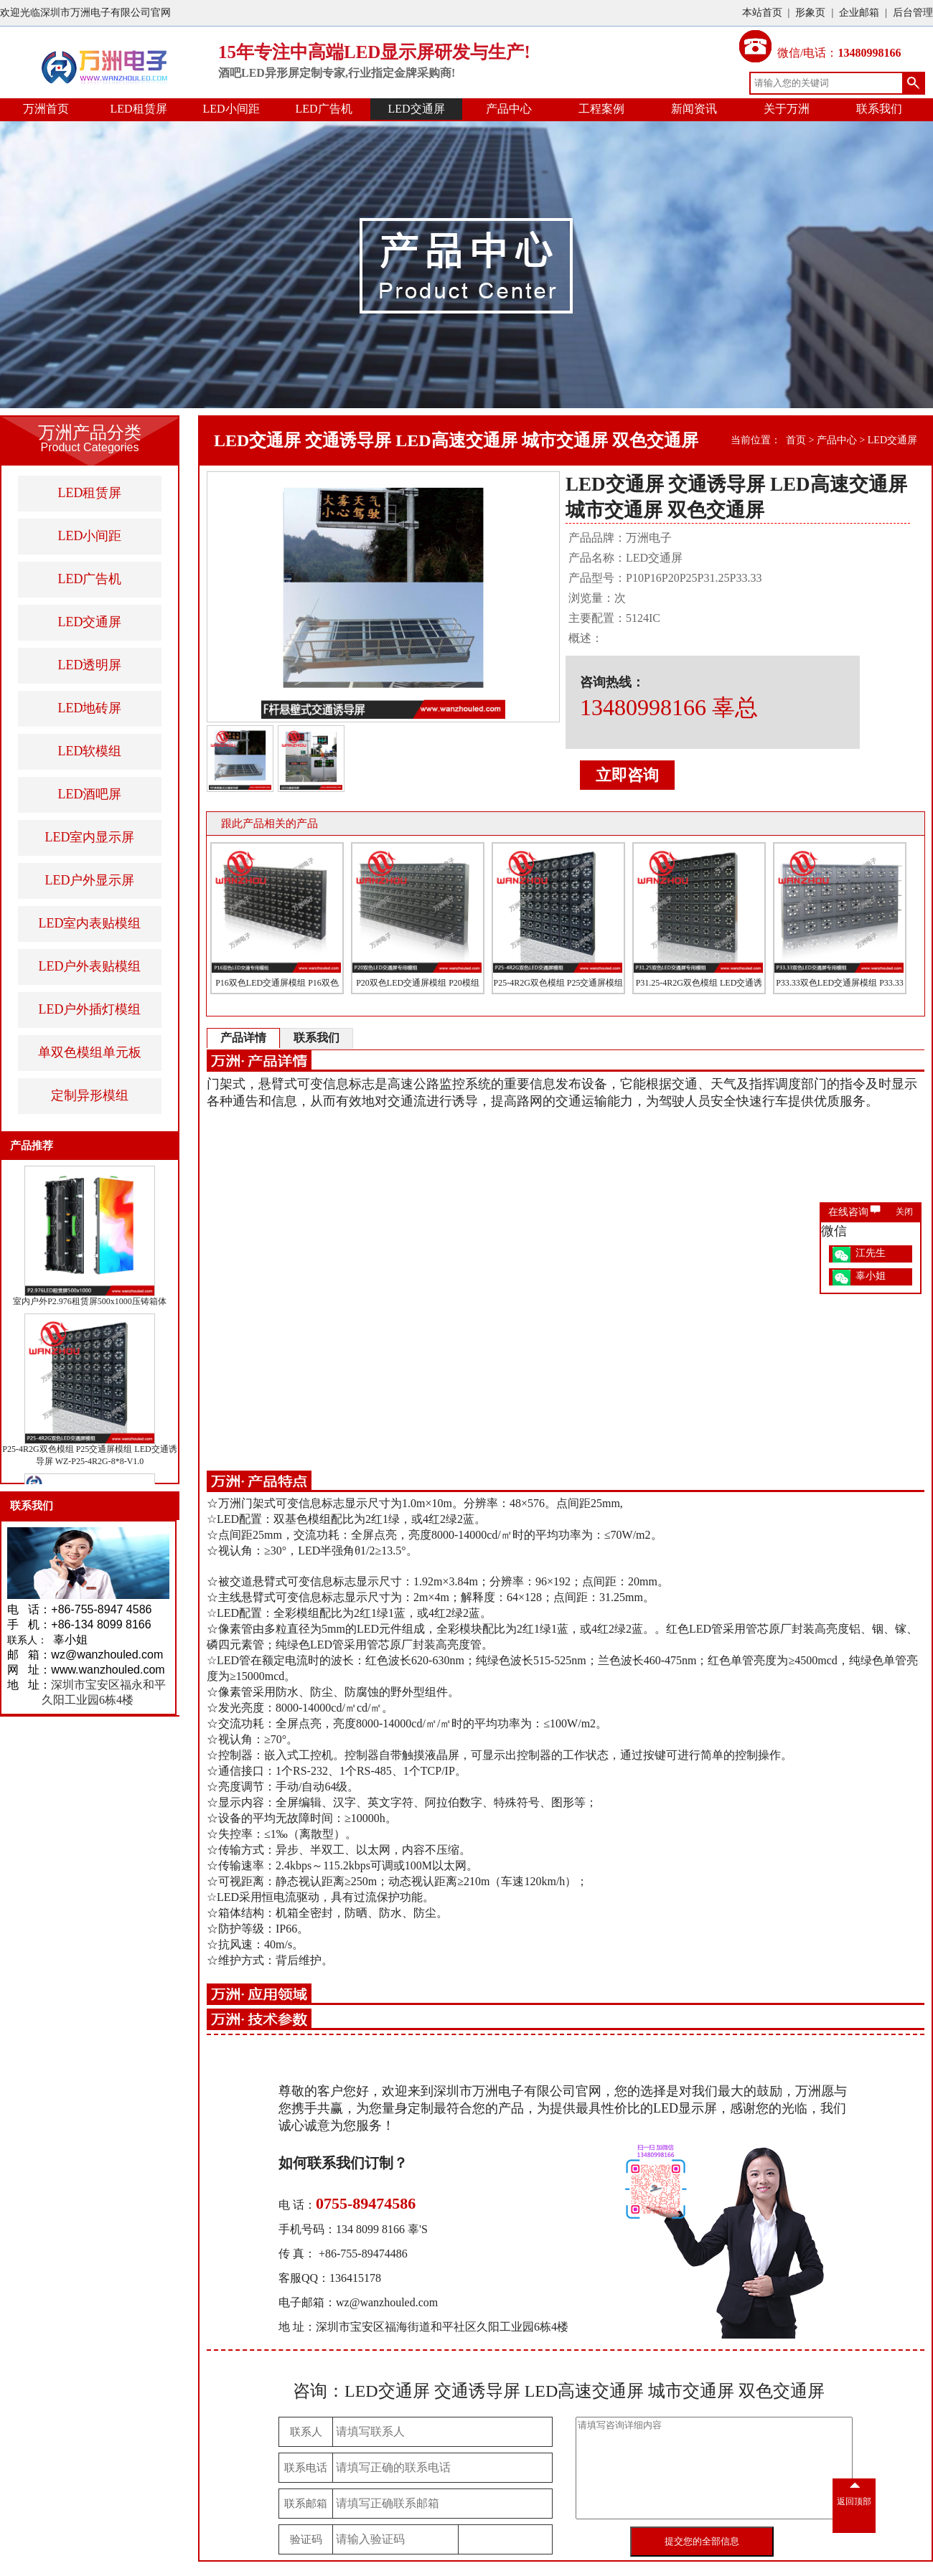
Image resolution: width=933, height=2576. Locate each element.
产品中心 (509, 109)
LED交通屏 (416, 109)
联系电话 (305, 2467)
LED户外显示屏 (90, 880)
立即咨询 (627, 775)
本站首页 (762, 12)
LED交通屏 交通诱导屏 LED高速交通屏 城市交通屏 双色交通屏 (456, 440)
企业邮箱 (859, 12)
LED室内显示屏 (90, 837)
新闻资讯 (694, 109)
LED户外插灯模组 (90, 1009)
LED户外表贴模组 (90, 966)
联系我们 (879, 109)
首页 (796, 440)
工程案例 (601, 109)
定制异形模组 (89, 1095)
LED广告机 (323, 109)
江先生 (870, 1252)
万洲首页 (46, 109)
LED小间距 (230, 109)
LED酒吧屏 (90, 794)
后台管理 (913, 12)
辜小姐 (870, 1275)
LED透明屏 (90, 665)
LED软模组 (90, 751)
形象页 (810, 12)
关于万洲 (787, 109)
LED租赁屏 (138, 109)
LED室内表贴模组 (90, 923)
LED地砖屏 (90, 708)
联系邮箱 (305, 2503)
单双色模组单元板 (89, 1052)
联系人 (306, 2432)
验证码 (306, 2539)
